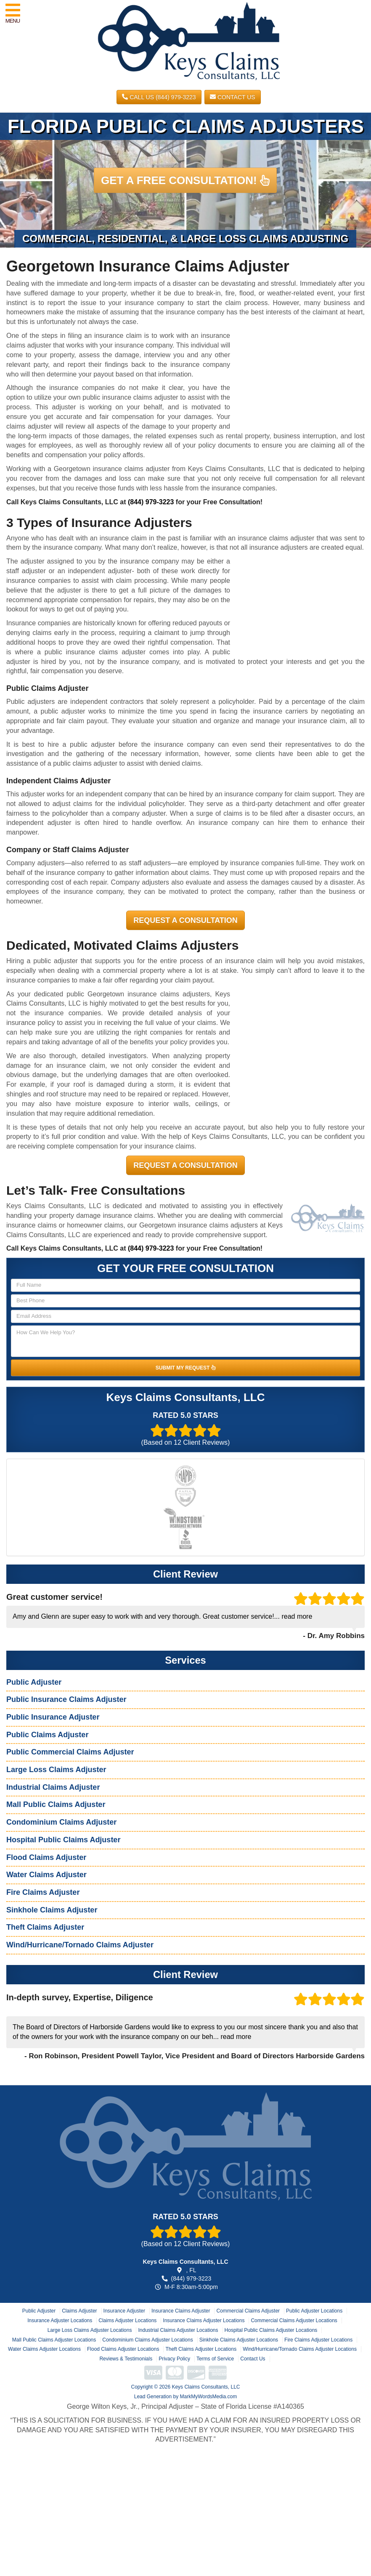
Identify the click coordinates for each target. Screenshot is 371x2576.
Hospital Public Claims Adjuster (63, 1840)
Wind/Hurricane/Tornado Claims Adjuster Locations (300, 2349)
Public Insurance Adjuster (52, 1717)
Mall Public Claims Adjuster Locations (54, 2340)
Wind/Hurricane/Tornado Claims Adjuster (80, 1945)
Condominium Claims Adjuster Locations (147, 2340)
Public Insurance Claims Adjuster (66, 1699)
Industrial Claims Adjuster (53, 1787)
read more (296, 1616)
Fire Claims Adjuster (43, 1892)
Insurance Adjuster (124, 2311)
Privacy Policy (174, 2359)
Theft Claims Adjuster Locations (200, 2349)
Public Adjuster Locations (314, 2311)
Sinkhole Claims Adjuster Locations (238, 2340)
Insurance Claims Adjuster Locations (203, 2320)
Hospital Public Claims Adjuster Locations (271, 2330)
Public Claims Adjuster (47, 1735)
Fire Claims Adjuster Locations (318, 2340)
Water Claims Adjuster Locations (44, 2349)
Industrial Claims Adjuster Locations (178, 2330)
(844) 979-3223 (151, 502)
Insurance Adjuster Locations (59, 2320)
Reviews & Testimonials (125, 2359)
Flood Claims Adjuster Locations (123, 2349)
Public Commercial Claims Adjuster (70, 1752)
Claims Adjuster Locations (127, 2320)
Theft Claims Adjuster (45, 1927)
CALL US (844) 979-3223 (159, 97)
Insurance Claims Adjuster (180, 2311)
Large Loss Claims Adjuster (56, 1769)
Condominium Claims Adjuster (61, 1822)
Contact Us (232, 97)
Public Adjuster (33, 1682)
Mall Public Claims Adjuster (55, 1804)
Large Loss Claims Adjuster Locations (90, 2330)
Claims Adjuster (79, 2311)
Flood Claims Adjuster (46, 1857)
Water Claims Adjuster (46, 1874)
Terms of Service (215, 2359)
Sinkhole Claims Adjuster (51, 1910)
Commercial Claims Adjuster (248, 2311)
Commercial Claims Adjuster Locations (294, 2320)
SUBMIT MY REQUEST (185, 1368)
